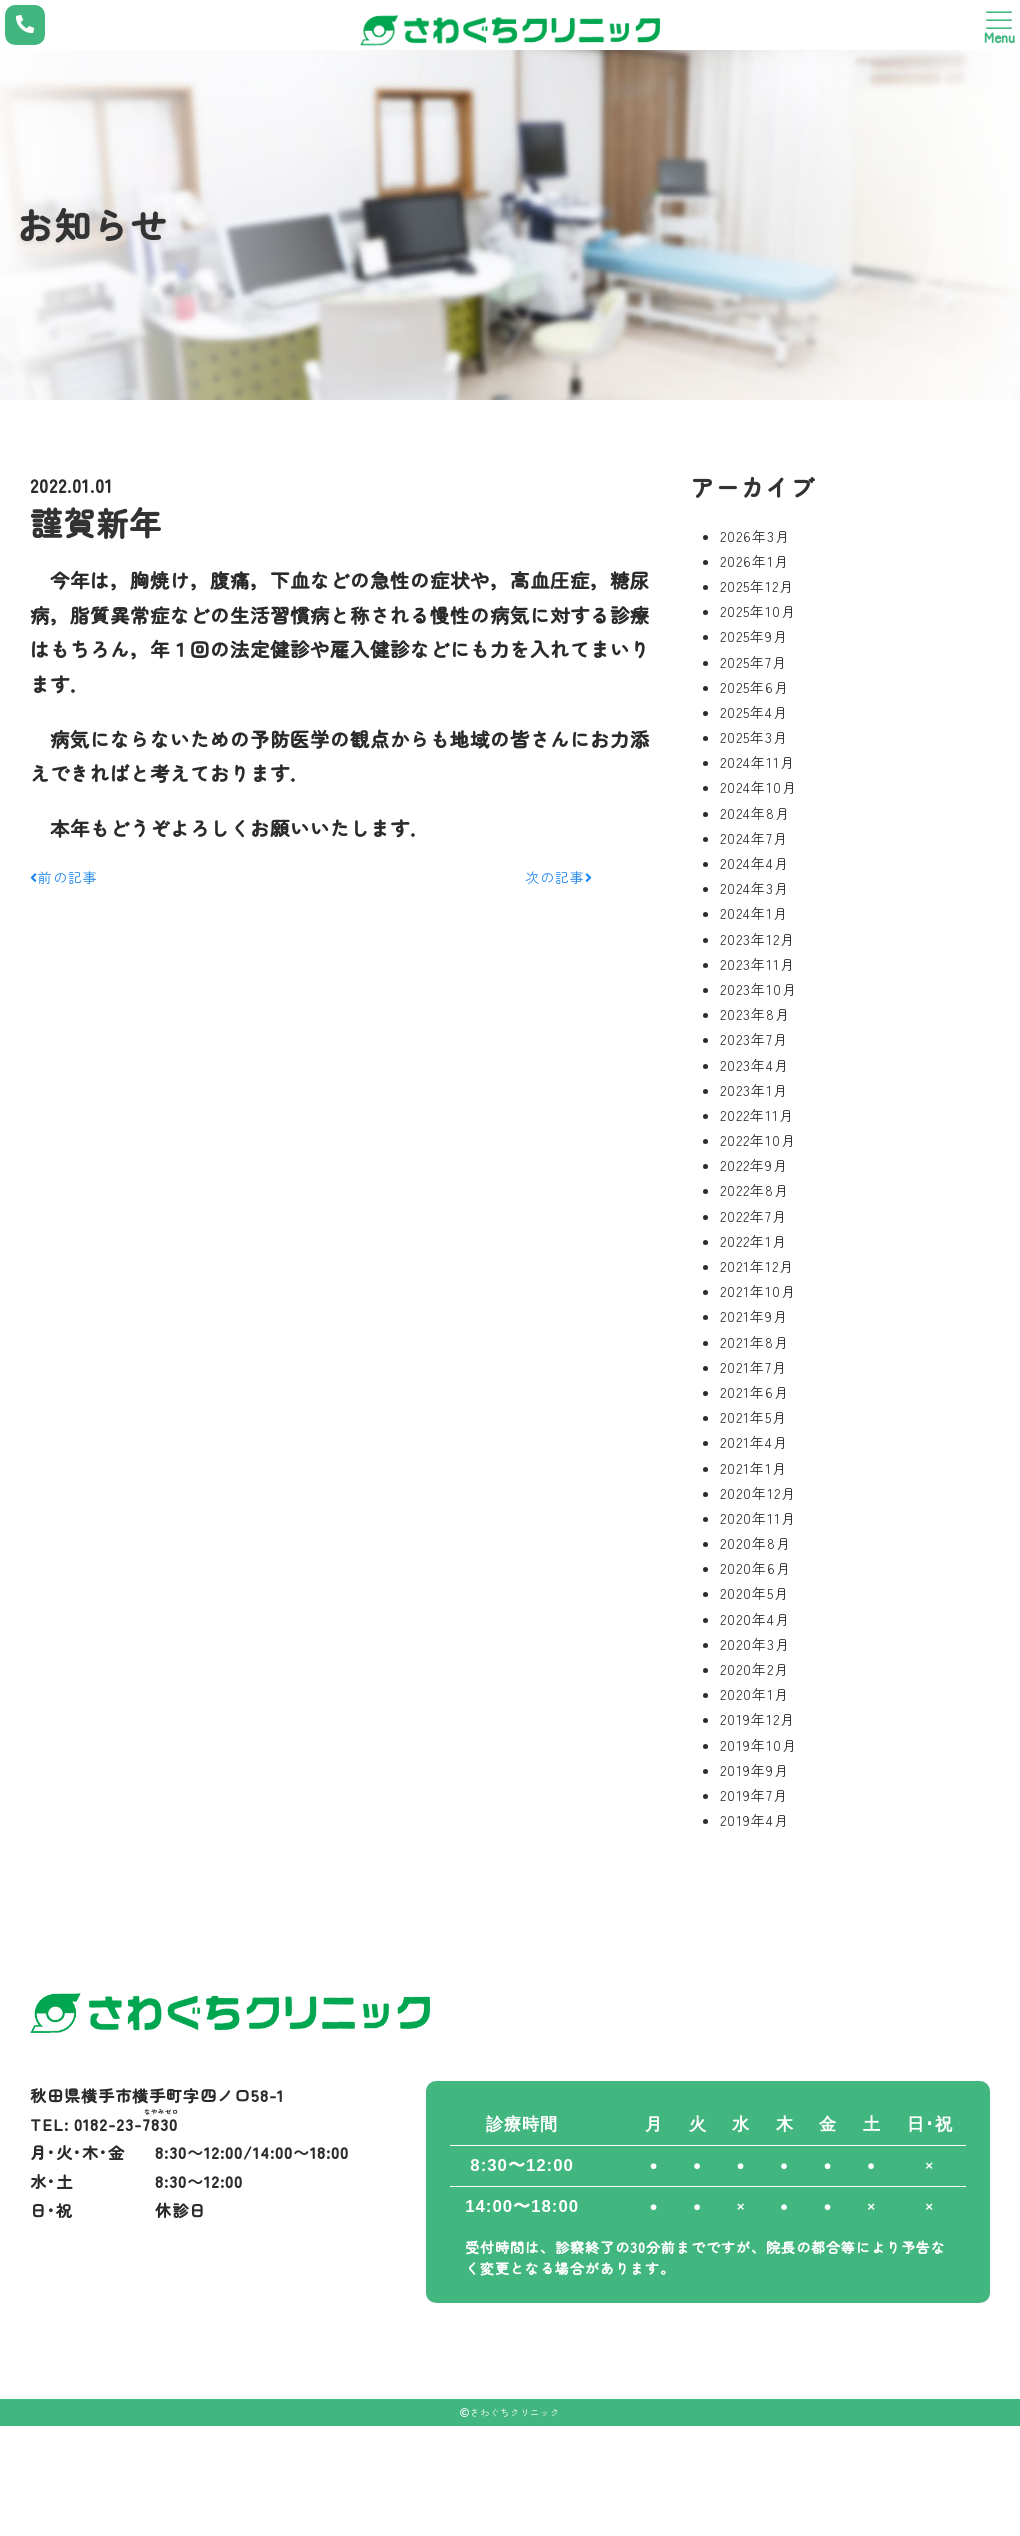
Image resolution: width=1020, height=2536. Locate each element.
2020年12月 (758, 1493)
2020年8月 (755, 1543)
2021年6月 (754, 1392)
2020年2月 (754, 1669)
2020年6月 (755, 1568)
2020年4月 (755, 1619)
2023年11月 (757, 964)
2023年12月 (757, 939)
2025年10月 (758, 611)
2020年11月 (758, 1518)
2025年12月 (757, 586)
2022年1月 (753, 1241)
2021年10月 (758, 1291)
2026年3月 (755, 536)
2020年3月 (755, 1644)
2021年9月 (754, 1316)
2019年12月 (757, 1719)
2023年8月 (755, 1014)
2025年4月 (754, 712)
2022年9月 (754, 1165)
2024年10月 (758, 787)
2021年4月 (754, 1442)
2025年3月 (754, 737)
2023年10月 (758, 989)
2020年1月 (754, 1694)
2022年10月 (758, 1140)
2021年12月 (757, 1266)
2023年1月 (754, 1090)
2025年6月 (754, 687)
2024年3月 (754, 888)
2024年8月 (755, 813)
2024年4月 (754, 863)
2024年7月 (754, 838)
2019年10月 (758, 1745)
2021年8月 (754, 1342)
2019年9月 (754, 1770)
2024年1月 (754, 913)
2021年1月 (753, 1468)
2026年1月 (754, 561)
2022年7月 (753, 1216)
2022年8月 (754, 1190)
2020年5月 (754, 1593)
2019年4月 (754, 1820)
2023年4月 (754, 1065)
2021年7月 (753, 1367)
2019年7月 (754, 1795)
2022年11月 (757, 1115)
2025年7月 (753, 662)
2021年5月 (753, 1417)
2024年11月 (757, 762)
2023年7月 (754, 1039)
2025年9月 (754, 636)
